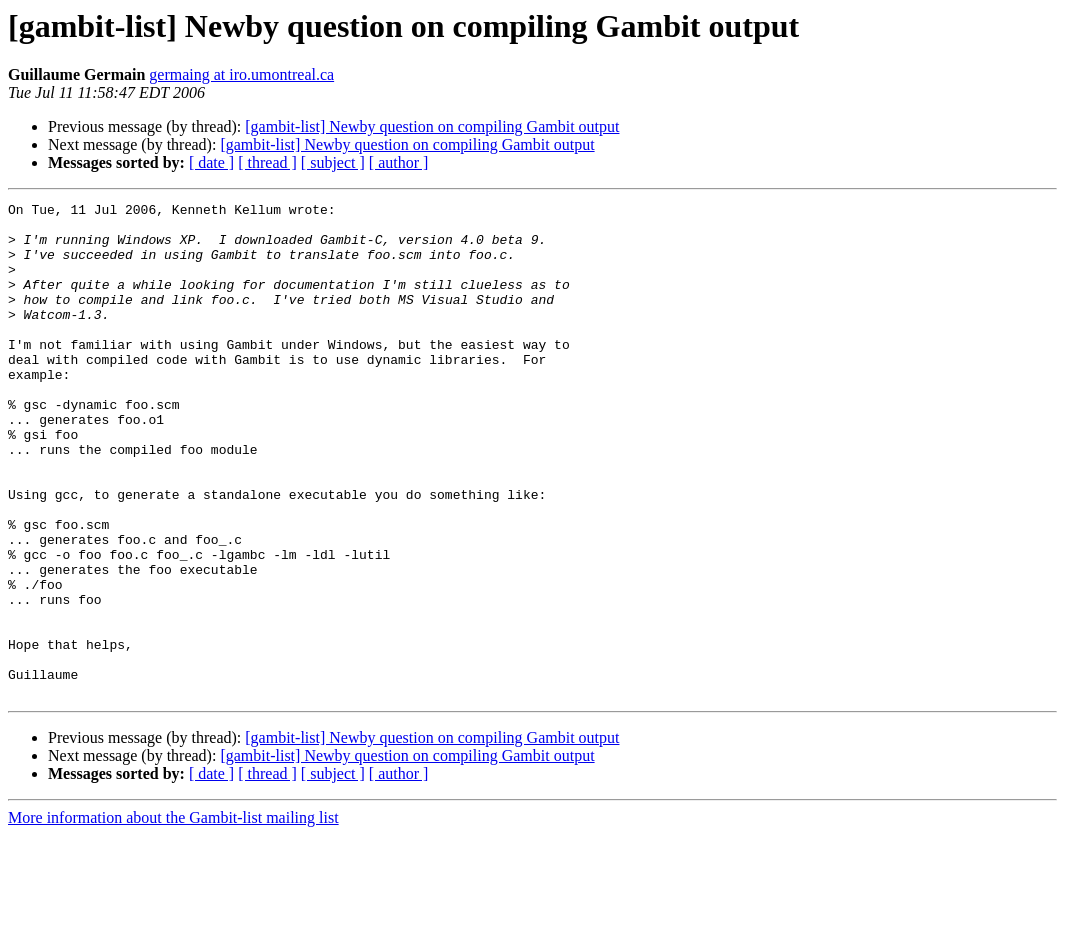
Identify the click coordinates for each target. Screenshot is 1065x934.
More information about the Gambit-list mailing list (173, 916)
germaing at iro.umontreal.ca (241, 74)
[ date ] (211, 162)
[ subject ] (333, 162)
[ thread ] (267, 162)
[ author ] (399, 162)
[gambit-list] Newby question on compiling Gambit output (432, 126)
